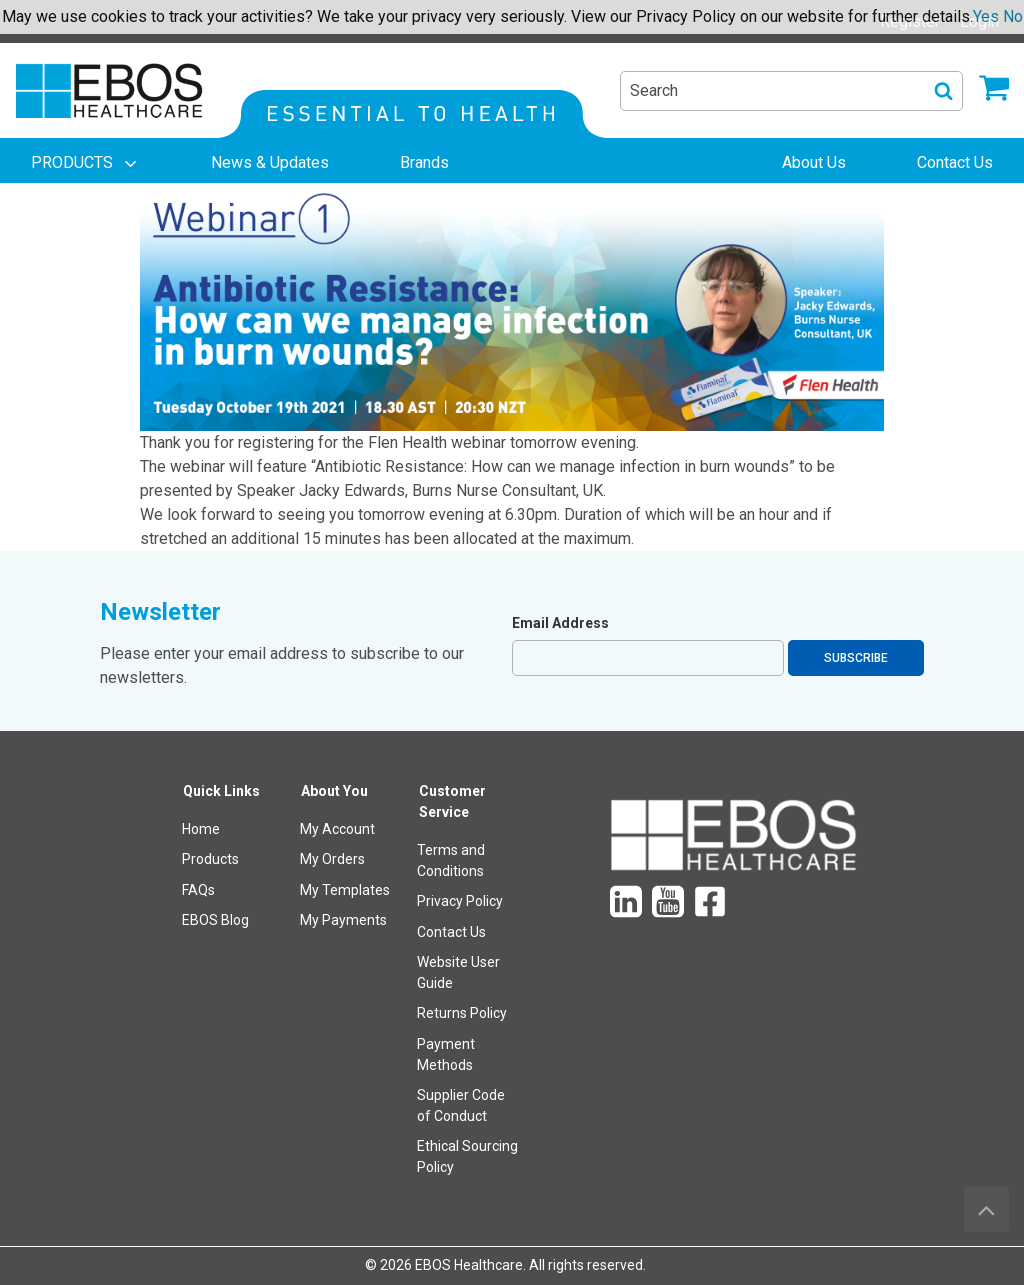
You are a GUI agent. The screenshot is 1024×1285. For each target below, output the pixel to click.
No (1013, 16)
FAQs (198, 890)
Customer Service (452, 801)
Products (210, 859)
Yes (986, 16)
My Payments (343, 920)
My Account (337, 829)
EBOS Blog (215, 920)
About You (334, 791)
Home (201, 829)
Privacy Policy (460, 901)
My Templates (345, 890)
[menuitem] (86, 163)
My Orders (332, 859)
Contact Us (451, 932)
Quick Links (221, 791)
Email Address (560, 623)
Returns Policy (462, 1013)
